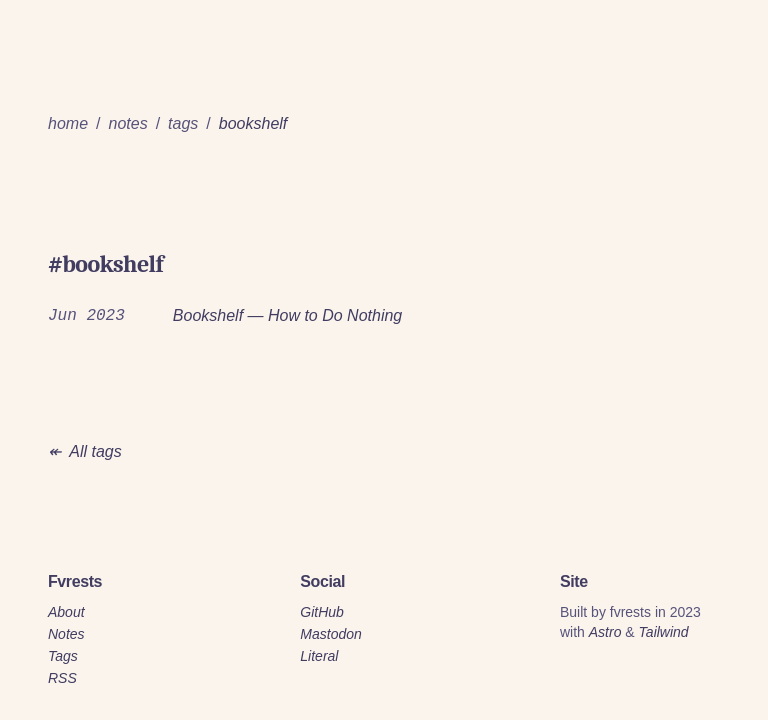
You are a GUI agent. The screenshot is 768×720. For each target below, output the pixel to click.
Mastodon (330, 634)
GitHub (322, 612)
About (66, 612)
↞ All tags (85, 451)
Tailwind (664, 632)
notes (127, 123)
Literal (319, 656)
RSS (62, 678)
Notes (66, 634)
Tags (63, 656)
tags (183, 123)
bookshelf (253, 123)
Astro (605, 632)
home (68, 123)
